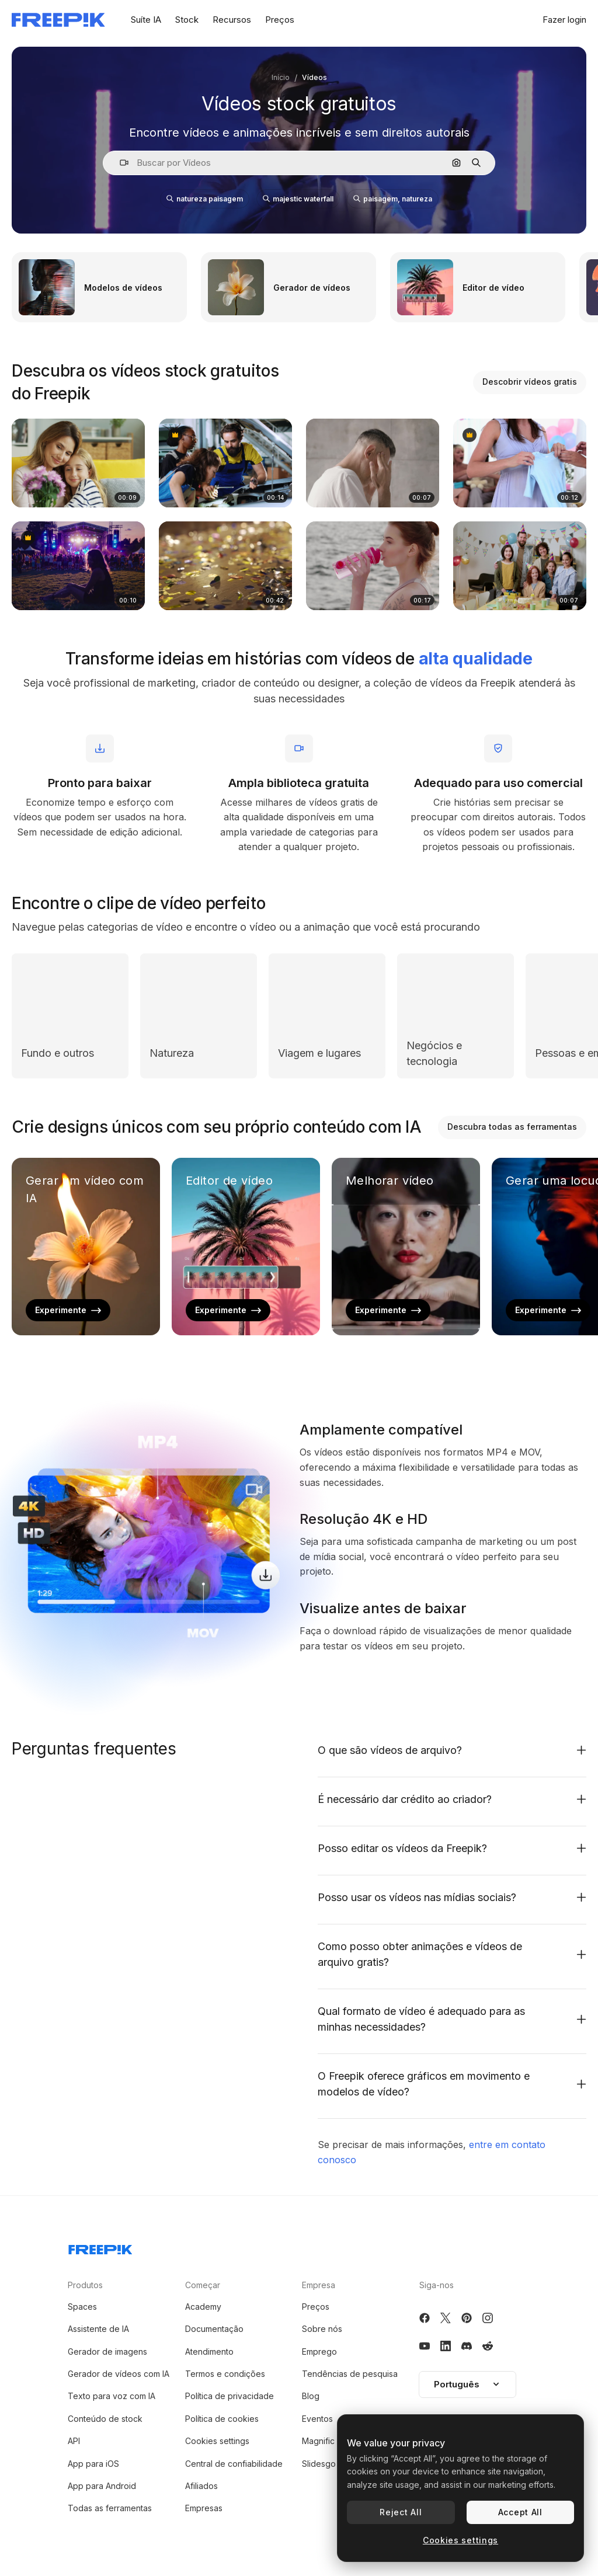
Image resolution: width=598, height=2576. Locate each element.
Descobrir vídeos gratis (529, 382)
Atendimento (209, 2351)
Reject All (401, 2512)
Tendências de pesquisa (350, 2374)
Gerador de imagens (107, 2351)
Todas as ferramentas (110, 2508)
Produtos (85, 2285)
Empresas (203, 2508)
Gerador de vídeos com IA (118, 2374)
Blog (310, 2396)
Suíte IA (146, 19)
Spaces (82, 2307)
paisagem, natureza (392, 198)
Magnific (318, 2441)
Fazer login (564, 19)
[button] (119, 162)
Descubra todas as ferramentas (512, 1127)
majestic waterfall (298, 198)
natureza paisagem (204, 198)
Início (281, 77)
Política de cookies (222, 2419)
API (74, 2441)
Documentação (214, 2329)
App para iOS (93, 2464)
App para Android (102, 2486)
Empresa (318, 2285)
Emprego (319, 2351)
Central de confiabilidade (234, 2464)
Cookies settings (217, 2441)
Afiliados (201, 2486)
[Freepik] (58, 20)
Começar (202, 2285)
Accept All (520, 2512)
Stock (187, 19)
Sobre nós (322, 2329)
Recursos (232, 19)
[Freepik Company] (100, 2247)
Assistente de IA (98, 2329)
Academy (203, 2307)
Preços (279, 19)
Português (467, 2384)
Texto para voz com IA (111, 2396)
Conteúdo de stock (105, 2419)
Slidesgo (319, 2464)
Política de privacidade (229, 2396)
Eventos (317, 2419)
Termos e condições (225, 2374)
